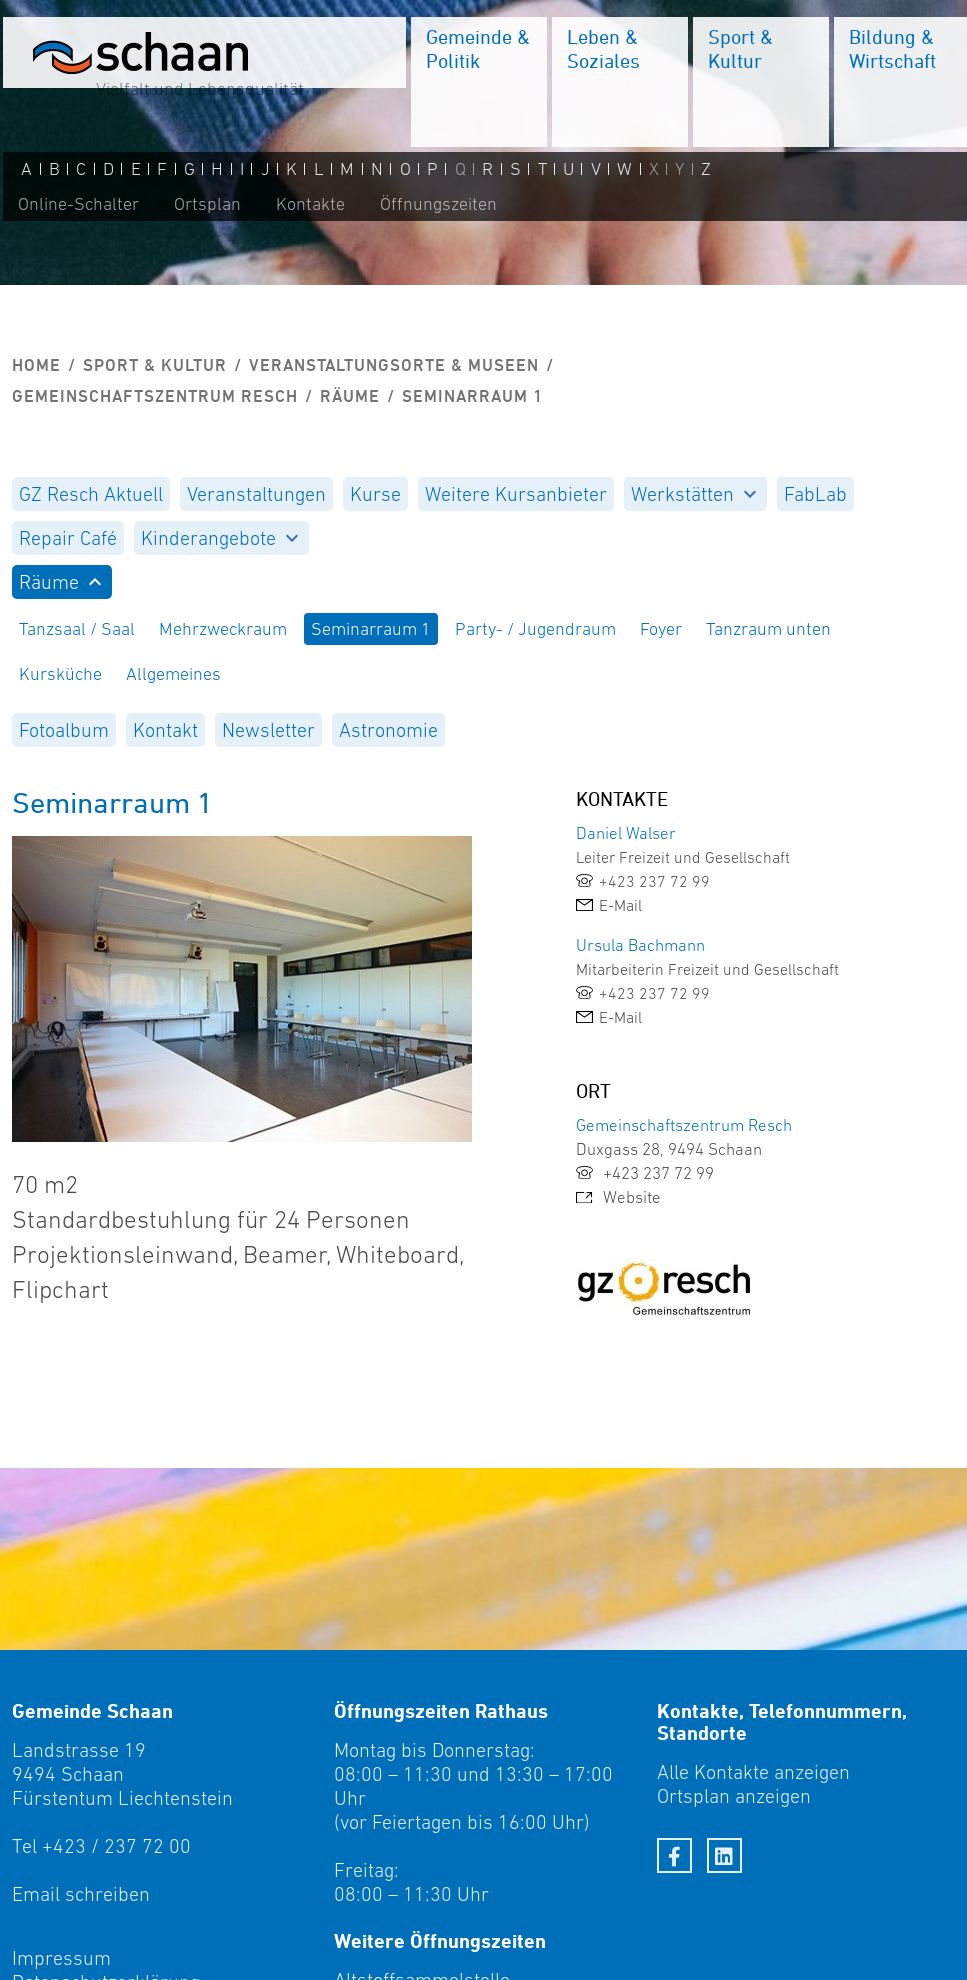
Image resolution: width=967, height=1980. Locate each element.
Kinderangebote (219, 538)
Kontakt (165, 730)
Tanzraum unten (768, 629)
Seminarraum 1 (371, 629)
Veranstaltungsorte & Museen (394, 365)
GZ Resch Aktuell (91, 494)
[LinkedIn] (724, 1855)
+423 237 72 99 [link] (645, 1173)
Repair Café (68, 538)
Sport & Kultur (155, 365)
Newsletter (268, 730)
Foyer (661, 629)
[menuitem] (476, 85)
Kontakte (307, 207)
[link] (725, 881)
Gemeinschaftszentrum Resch (155, 396)
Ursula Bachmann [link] (640, 945)
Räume (350, 396)
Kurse (375, 494)
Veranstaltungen (256, 494)
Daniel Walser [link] (626, 833)
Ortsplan (204, 207)
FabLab (815, 494)
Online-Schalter (75, 207)
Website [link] (618, 1197)
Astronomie (388, 730)
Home (36, 365)
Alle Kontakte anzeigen (753, 1772)
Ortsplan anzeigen (734, 1796)
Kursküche (60, 674)
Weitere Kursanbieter (516, 494)
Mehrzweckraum (223, 629)
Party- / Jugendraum (535, 629)
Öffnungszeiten (435, 207)
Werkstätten (693, 494)
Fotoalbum (64, 730)
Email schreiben (81, 1894)
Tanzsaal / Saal (77, 629)
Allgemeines (173, 674)
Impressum (61, 1958)
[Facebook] (674, 1855)
